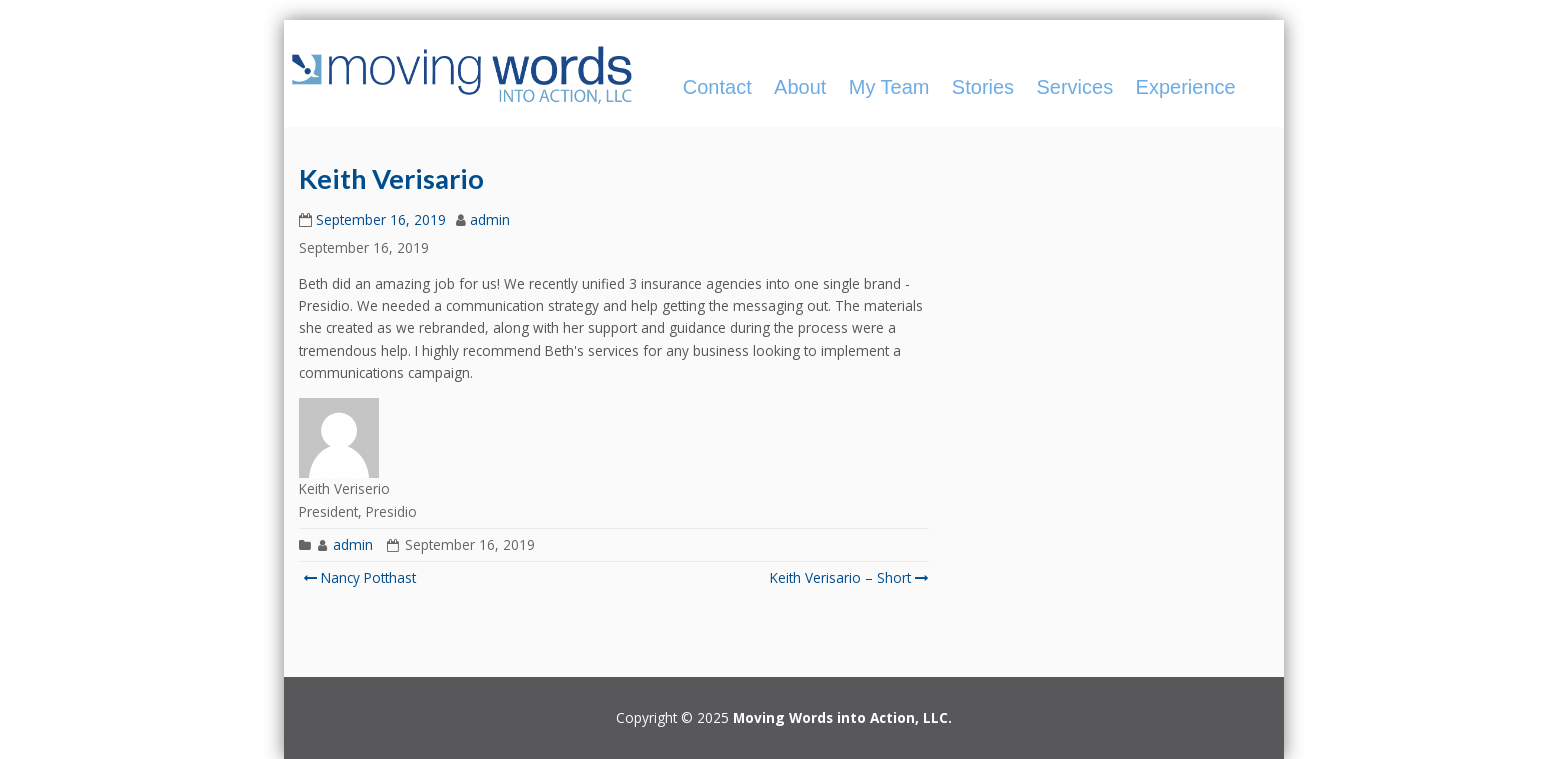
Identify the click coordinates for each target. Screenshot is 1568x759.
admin (490, 219)
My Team (889, 87)
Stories (983, 87)
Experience (1186, 87)
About (800, 87)
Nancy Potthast (359, 577)
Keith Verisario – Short (847, 577)
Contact (717, 87)
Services (1074, 87)
